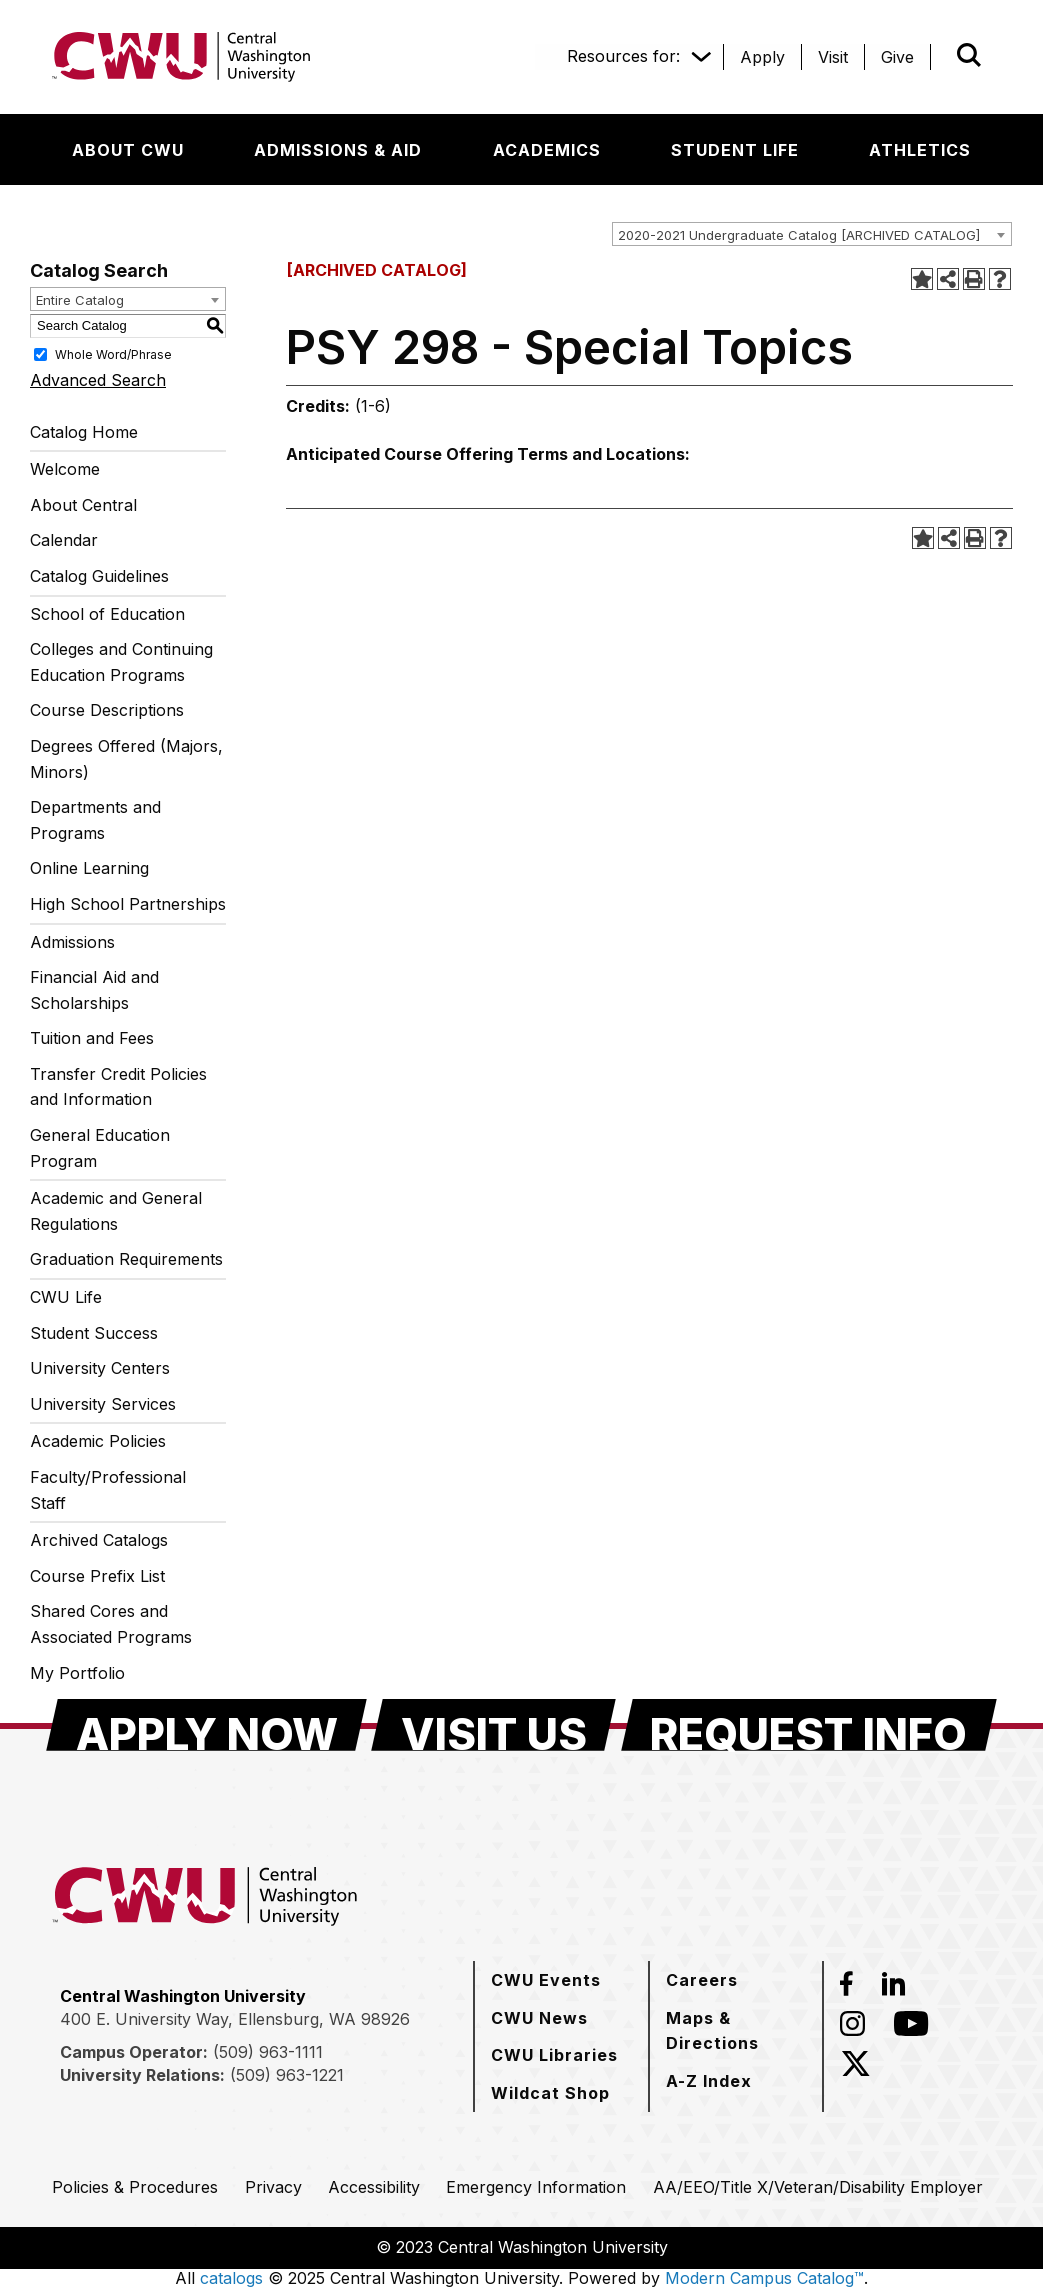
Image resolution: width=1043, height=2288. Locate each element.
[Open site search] (969, 55)
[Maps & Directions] (736, 2030)
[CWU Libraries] (554, 2055)
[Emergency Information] (536, 2187)
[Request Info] (809, 1725)
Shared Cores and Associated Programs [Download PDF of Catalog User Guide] (111, 1624)
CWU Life (66, 1297)
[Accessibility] (374, 2187)
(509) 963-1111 (268, 2052)
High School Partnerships (128, 904)
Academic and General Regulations (116, 1211)
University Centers (100, 1368)
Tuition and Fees (92, 1038)
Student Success (94, 1333)
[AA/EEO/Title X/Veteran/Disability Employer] (818, 2187)
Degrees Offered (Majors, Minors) (126, 759)
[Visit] (833, 57)
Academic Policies (98, 1441)
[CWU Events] (546, 1980)
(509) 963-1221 (287, 2075)
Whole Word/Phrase (113, 353)
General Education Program (100, 1148)
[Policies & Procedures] (135, 2187)
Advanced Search (98, 380)
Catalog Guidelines (99, 576)
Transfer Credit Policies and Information (118, 1087)
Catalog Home (84, 432)
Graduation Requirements (126, 1259)
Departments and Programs (95, 820)
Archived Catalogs (99, 1540)
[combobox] (812, 234)
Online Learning (89, 868)
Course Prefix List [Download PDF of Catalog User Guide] (97, 1576)
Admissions (72, 942)
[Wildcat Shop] (550, 2093)
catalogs (231, 2278)
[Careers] (702, 1980)
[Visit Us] (493, 1725)
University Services (103, 1404)
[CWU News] (539, 2018)
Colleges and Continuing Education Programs (121, 662)
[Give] (897, 57)
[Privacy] (273, 2187)
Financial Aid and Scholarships (94, 990)
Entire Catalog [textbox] (80, 300)
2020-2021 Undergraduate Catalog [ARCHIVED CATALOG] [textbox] (799, 235)
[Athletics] (920, 150)
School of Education (107, 614)
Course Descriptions (107, 710)
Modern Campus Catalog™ (764, 2278)
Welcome (65, 469)
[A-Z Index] (709, 2081)
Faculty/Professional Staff (108, 1490)
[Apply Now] (206, 1725)
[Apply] (762, 57)
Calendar (64, 540)
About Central (83, 505)
